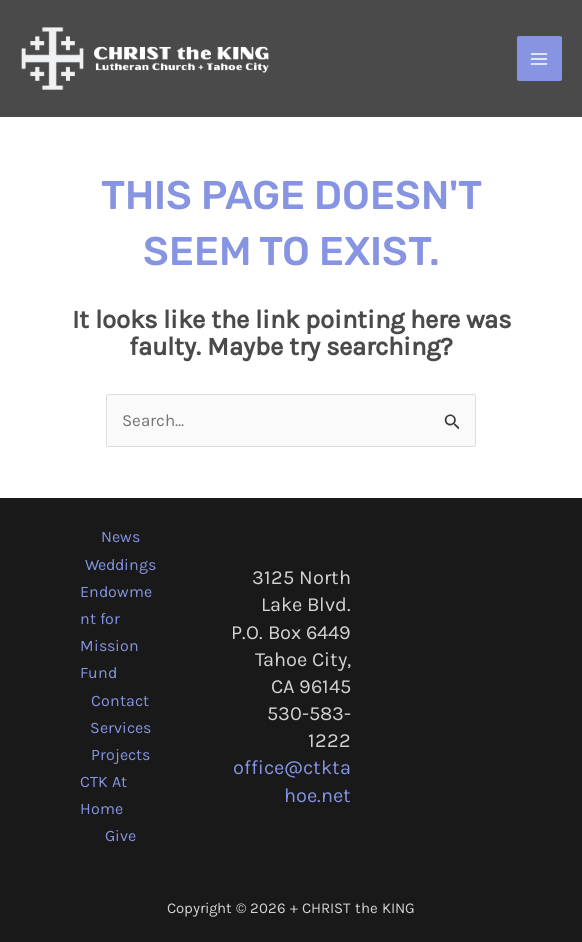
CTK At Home (103, 795)
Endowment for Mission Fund (116, 632)
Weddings (120, 564)
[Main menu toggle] (540, 59)
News (120, 536)
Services (120, 727)
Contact (120, 700)
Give (120, 835)
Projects (120, 754)
